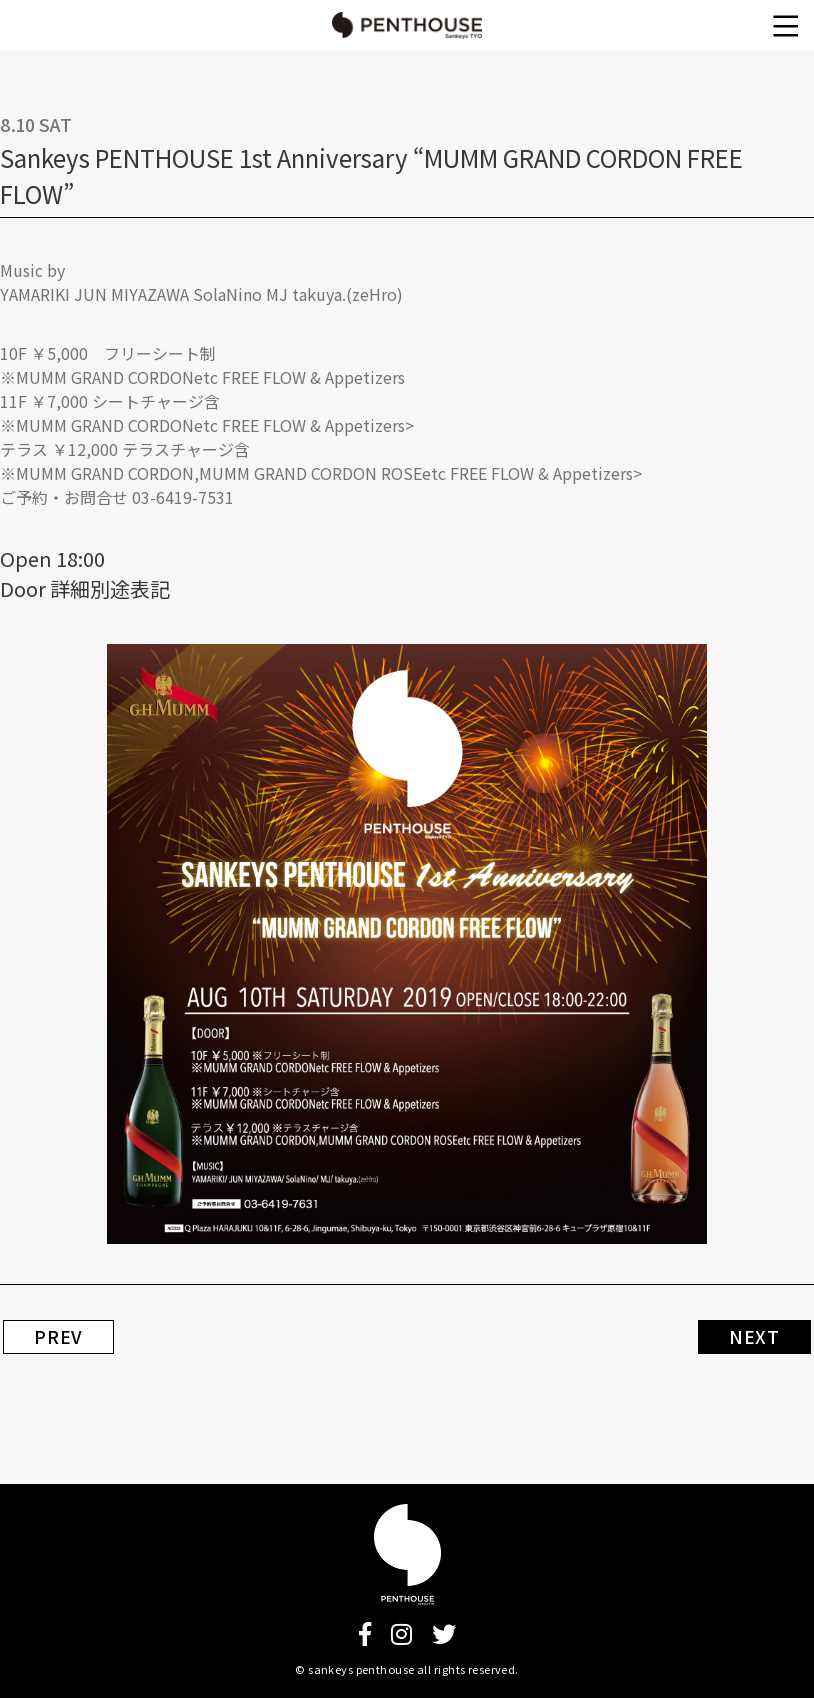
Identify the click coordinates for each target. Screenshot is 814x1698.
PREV (58, 1337)
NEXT (754, 1337)
